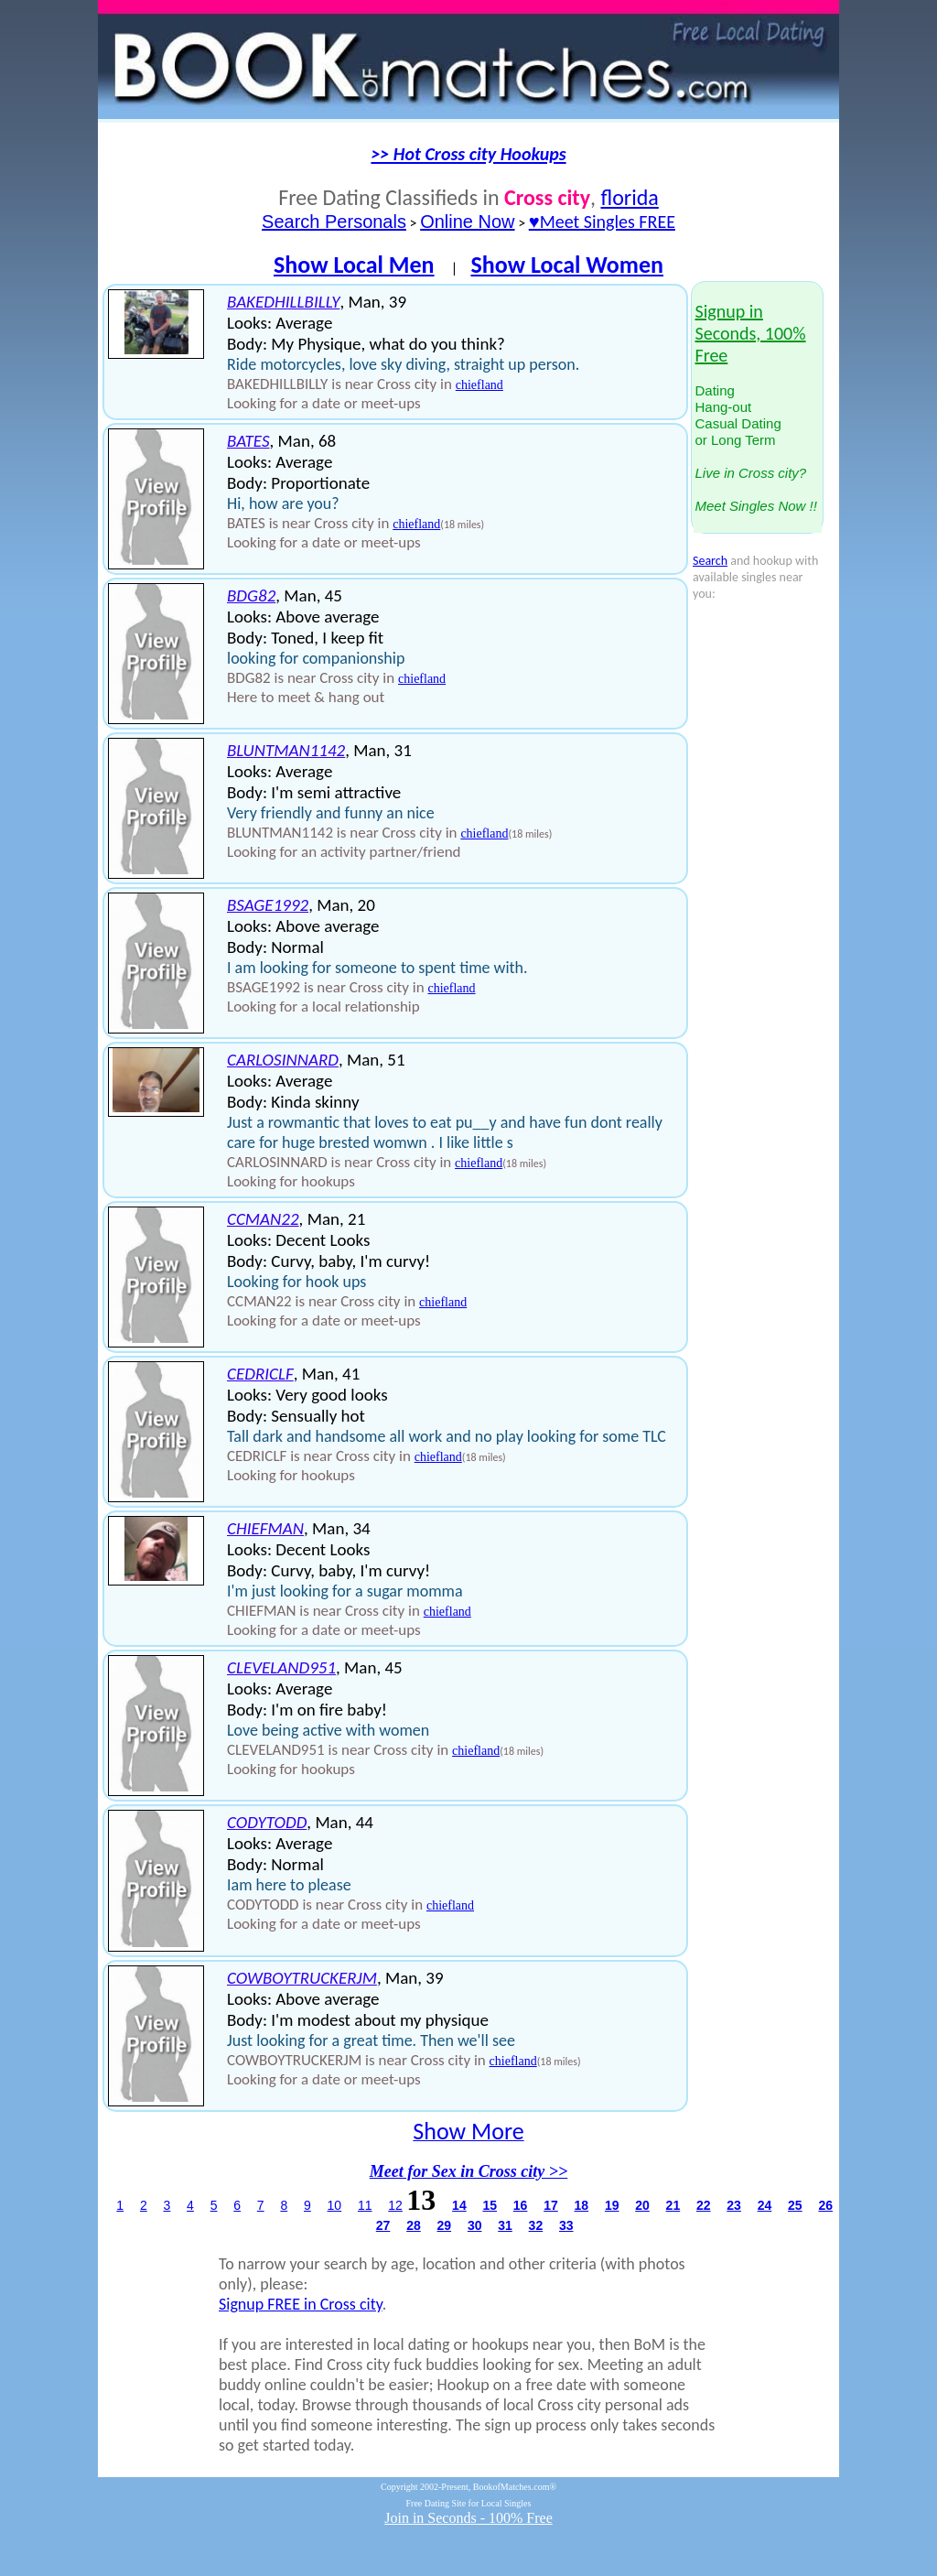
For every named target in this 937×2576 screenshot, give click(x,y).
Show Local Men (354, 264)
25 (795, 2205)
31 (505, 2225)
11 (365, 2205)
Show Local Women (566, 264)
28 (413, 2225)
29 (444, 2225)
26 (825, 2205)
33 (566, 2225)
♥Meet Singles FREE (602, 222)
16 (520, 2205)
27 (383, 2225)
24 (765, 2205)
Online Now (467, 221)
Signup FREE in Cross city (300, 2304)
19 (612, 2205)
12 (395, 2205)
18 (582, 2205)
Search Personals (334, 221)
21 (673, 2205)
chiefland (479, 385)
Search (710, 560)
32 (536, 2225)
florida (629, 197)
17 (551, 2205)
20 (642, 2205)
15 (489, 2205)
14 (459, 2205)
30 (475, 2225)
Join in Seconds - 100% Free (468, 2518)
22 (703, 2205)
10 (335, 2205)
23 (734, 2205)
